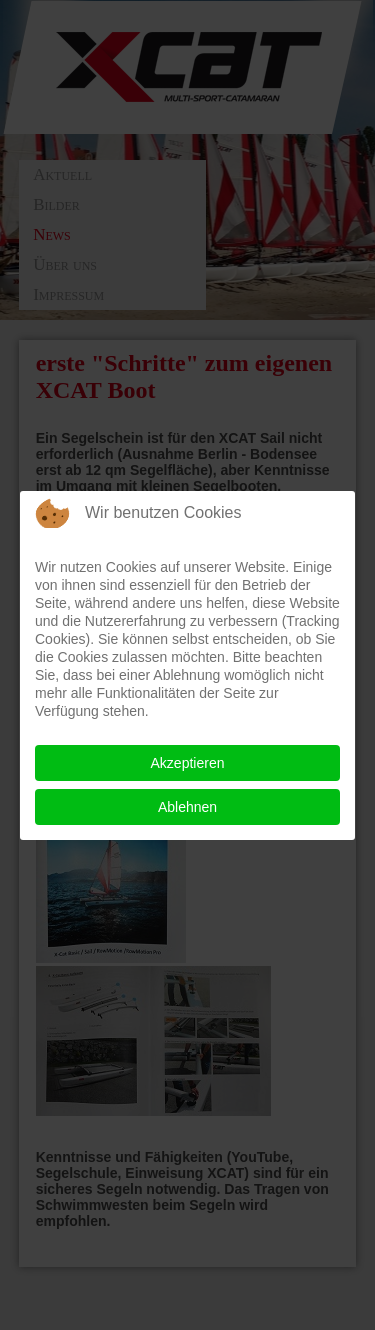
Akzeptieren (188, 763)
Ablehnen (187, 807)
